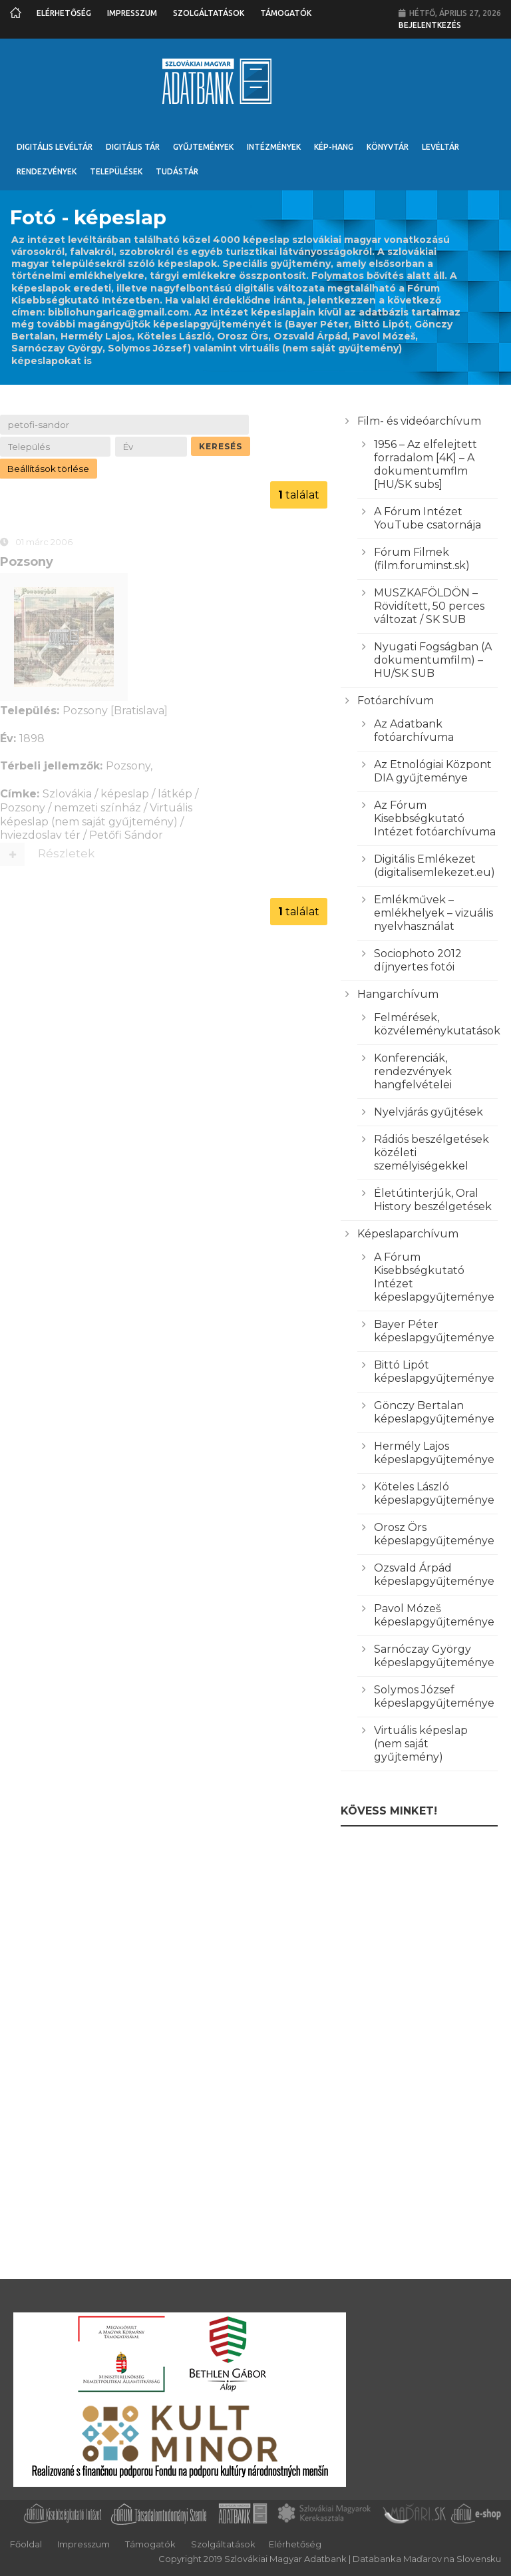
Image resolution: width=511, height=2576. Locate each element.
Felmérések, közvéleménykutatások (437, 1024)
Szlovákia (67, 795)
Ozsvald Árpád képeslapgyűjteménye (434, 1575)
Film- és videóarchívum (419, 421)
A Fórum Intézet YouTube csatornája (427, 518)
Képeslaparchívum (407, 1233)
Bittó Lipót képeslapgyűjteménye (434, 1372)
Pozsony (26, 563)
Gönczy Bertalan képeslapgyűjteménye (434, 1412)
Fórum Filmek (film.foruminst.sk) (422, 559)
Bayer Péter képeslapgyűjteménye (434, 1331)
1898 (32, 740)
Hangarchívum (397, 994)
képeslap (124, 795)
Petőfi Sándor (126, 837)
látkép (175, 795)
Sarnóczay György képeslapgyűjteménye (434, 1656)
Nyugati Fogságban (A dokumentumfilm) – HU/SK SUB (433, 660)
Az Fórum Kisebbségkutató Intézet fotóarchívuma (435, 818)
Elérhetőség (64, 13)
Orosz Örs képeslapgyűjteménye (434, 1534)
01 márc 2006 (44, 543)
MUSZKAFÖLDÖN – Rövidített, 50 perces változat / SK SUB (429, 606)
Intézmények (274, 146)
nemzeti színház (97, 809)
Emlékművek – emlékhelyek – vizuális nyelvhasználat (433, 913)
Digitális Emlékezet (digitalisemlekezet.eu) (434, 866)
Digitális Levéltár (54, 146)
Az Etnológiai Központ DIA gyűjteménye (433, 771)
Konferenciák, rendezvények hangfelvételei (413, 1071)
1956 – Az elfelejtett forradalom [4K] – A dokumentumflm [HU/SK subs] (425, 464)
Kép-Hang (333, 146)
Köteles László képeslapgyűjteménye (434, 1493)
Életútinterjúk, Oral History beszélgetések (433, 1200)
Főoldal (26, 2544)
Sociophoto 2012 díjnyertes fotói (418, 960)
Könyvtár (388, 146)
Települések (116, 171)
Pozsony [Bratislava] (115, 712)
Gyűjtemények (203, 146)
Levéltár (440, 146)
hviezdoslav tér (40, 837)
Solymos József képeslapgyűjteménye (434, 1696)
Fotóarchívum (395, 700)
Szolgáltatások (208, 13)
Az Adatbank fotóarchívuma (414, 731)
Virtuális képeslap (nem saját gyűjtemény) (96, 816)
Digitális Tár (133, 146)
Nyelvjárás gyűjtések (428, 1112)
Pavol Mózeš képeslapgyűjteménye (434, 1615)
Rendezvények (47, 171)
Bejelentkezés (430, 25)
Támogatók (285, 13)
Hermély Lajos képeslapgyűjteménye (434, 1453)
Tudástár (177, 171)
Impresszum (132, 13)
